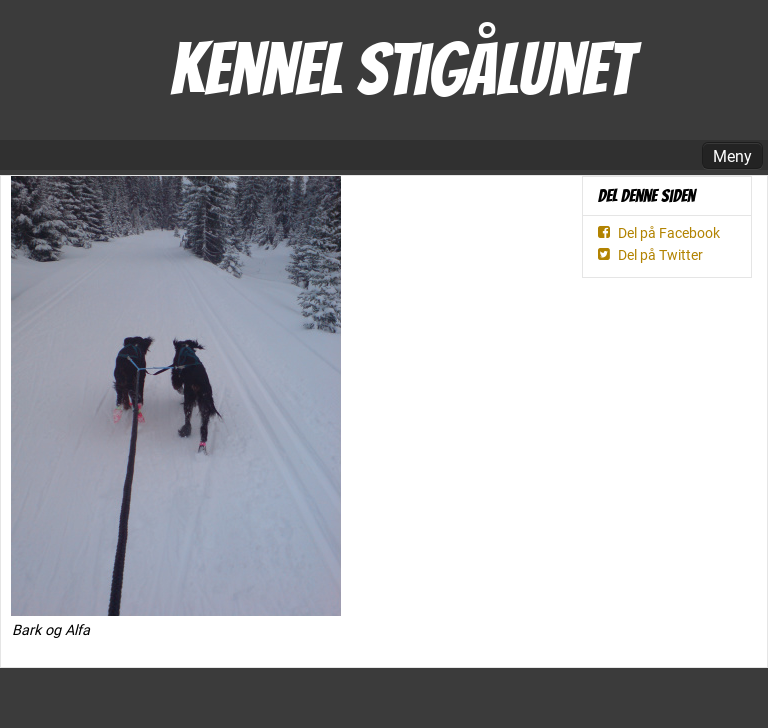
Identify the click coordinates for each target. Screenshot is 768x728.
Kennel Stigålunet (401, 69)
